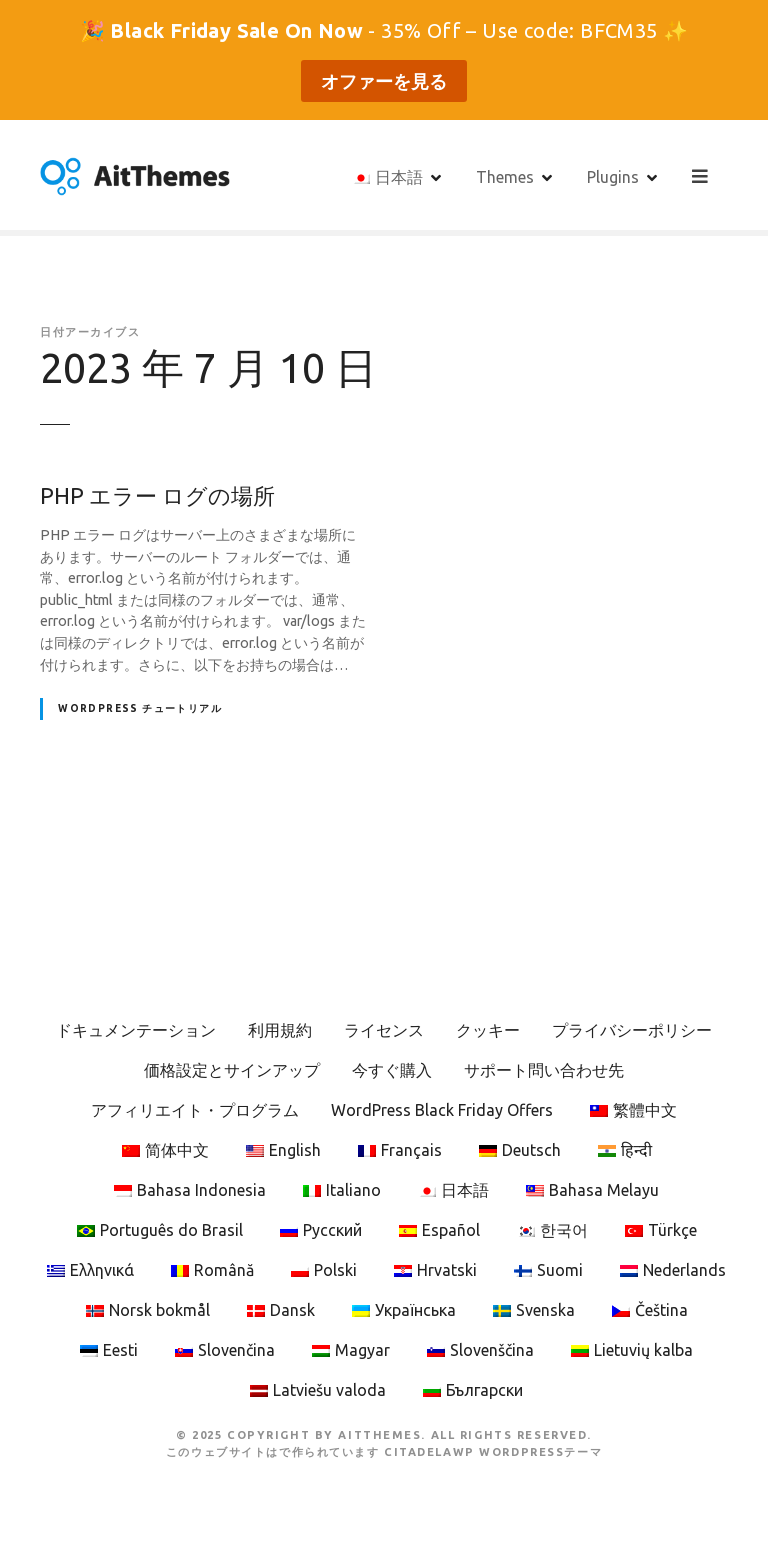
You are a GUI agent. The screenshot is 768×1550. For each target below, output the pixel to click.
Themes (507, 176)
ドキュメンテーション (136, 1030)
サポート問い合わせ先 (544, 1070)
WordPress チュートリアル (140, 708)
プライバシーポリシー (632, 1030)
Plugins (615, 176)
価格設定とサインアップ (232, 1070)
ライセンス (384, 1030)
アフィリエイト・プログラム (195, 1110)
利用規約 (280, 1030)
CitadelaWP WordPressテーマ (493, 1452)
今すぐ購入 (392, 1070)
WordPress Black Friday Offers (442, 1110)
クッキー (488, 1030)
